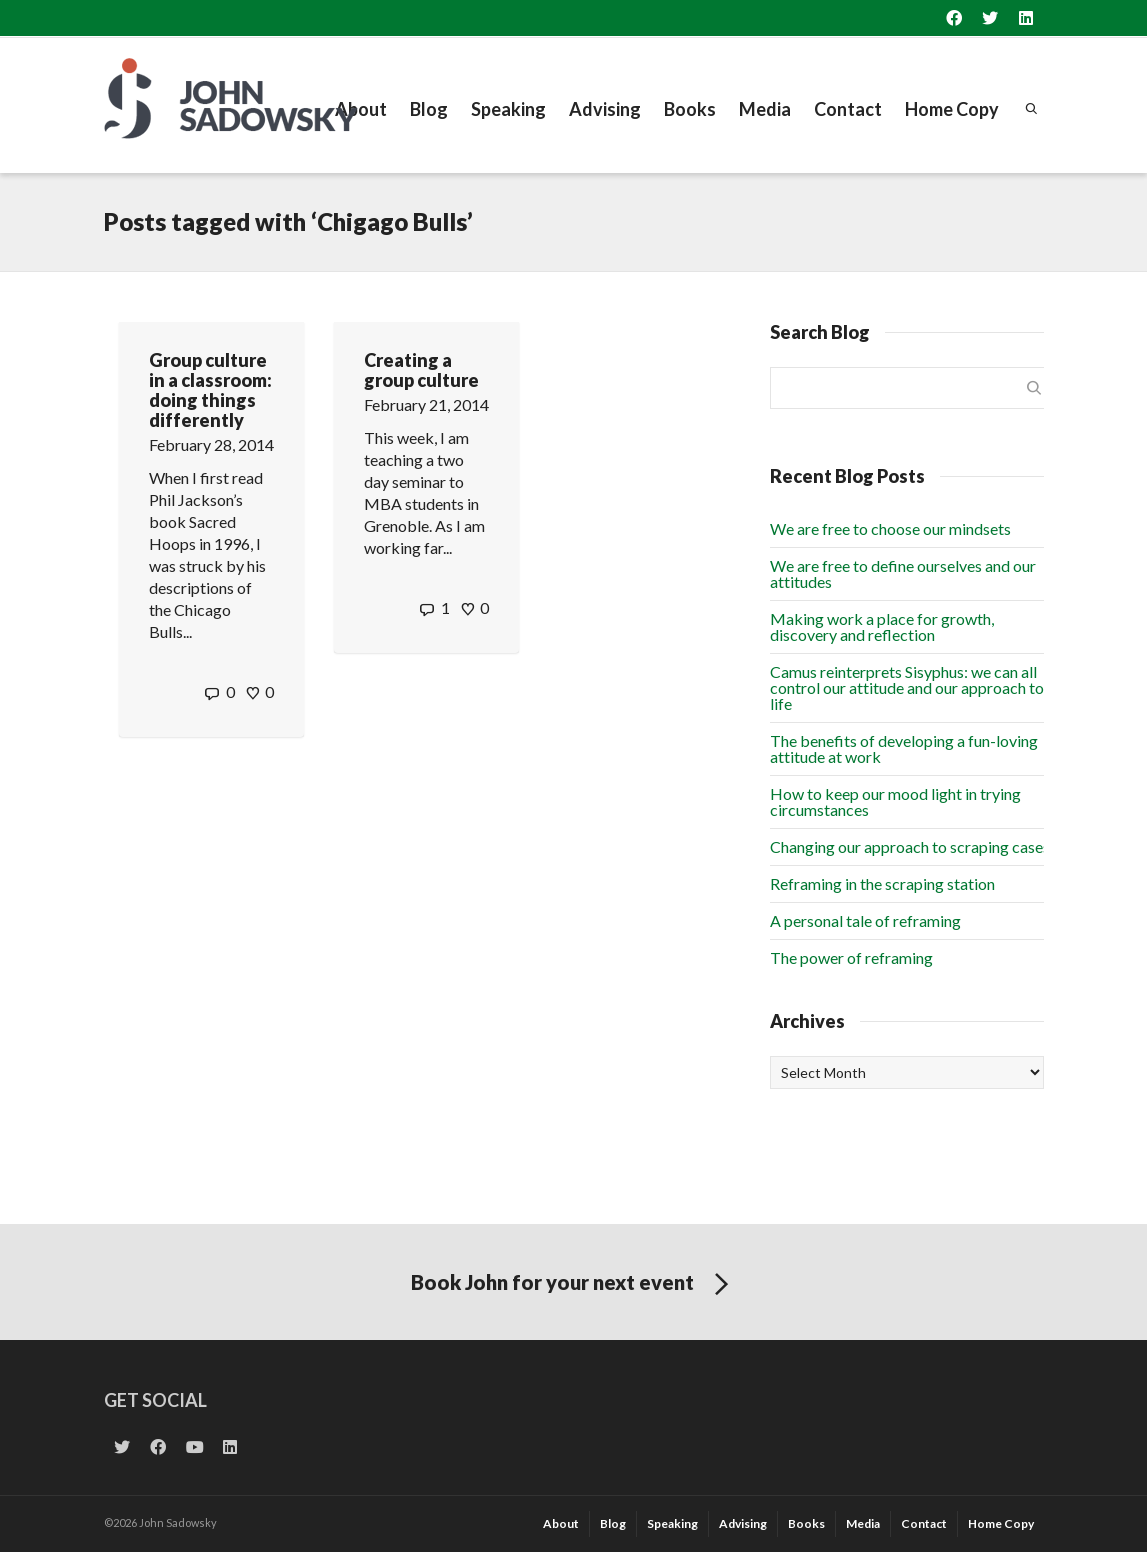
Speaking (508, 109)
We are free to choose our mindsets (890, 528)
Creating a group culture (421, 370)
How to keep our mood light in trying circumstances (895, 801)
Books (690, 109)
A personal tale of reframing (865, 920)
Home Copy (952, 109)
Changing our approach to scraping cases (910, 846)
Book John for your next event (573, 1285)
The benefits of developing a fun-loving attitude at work (904, 748)
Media (765, 109)
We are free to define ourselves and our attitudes (903, 573)
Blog (429, 109)
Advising (605, 109)
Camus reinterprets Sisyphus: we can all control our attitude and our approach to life (907, 687)
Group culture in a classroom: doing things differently (210, 390)
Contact (848, 109)
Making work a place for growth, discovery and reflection (882, 626)
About (361, 109)
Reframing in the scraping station (882, 883)
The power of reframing (851, 957)
